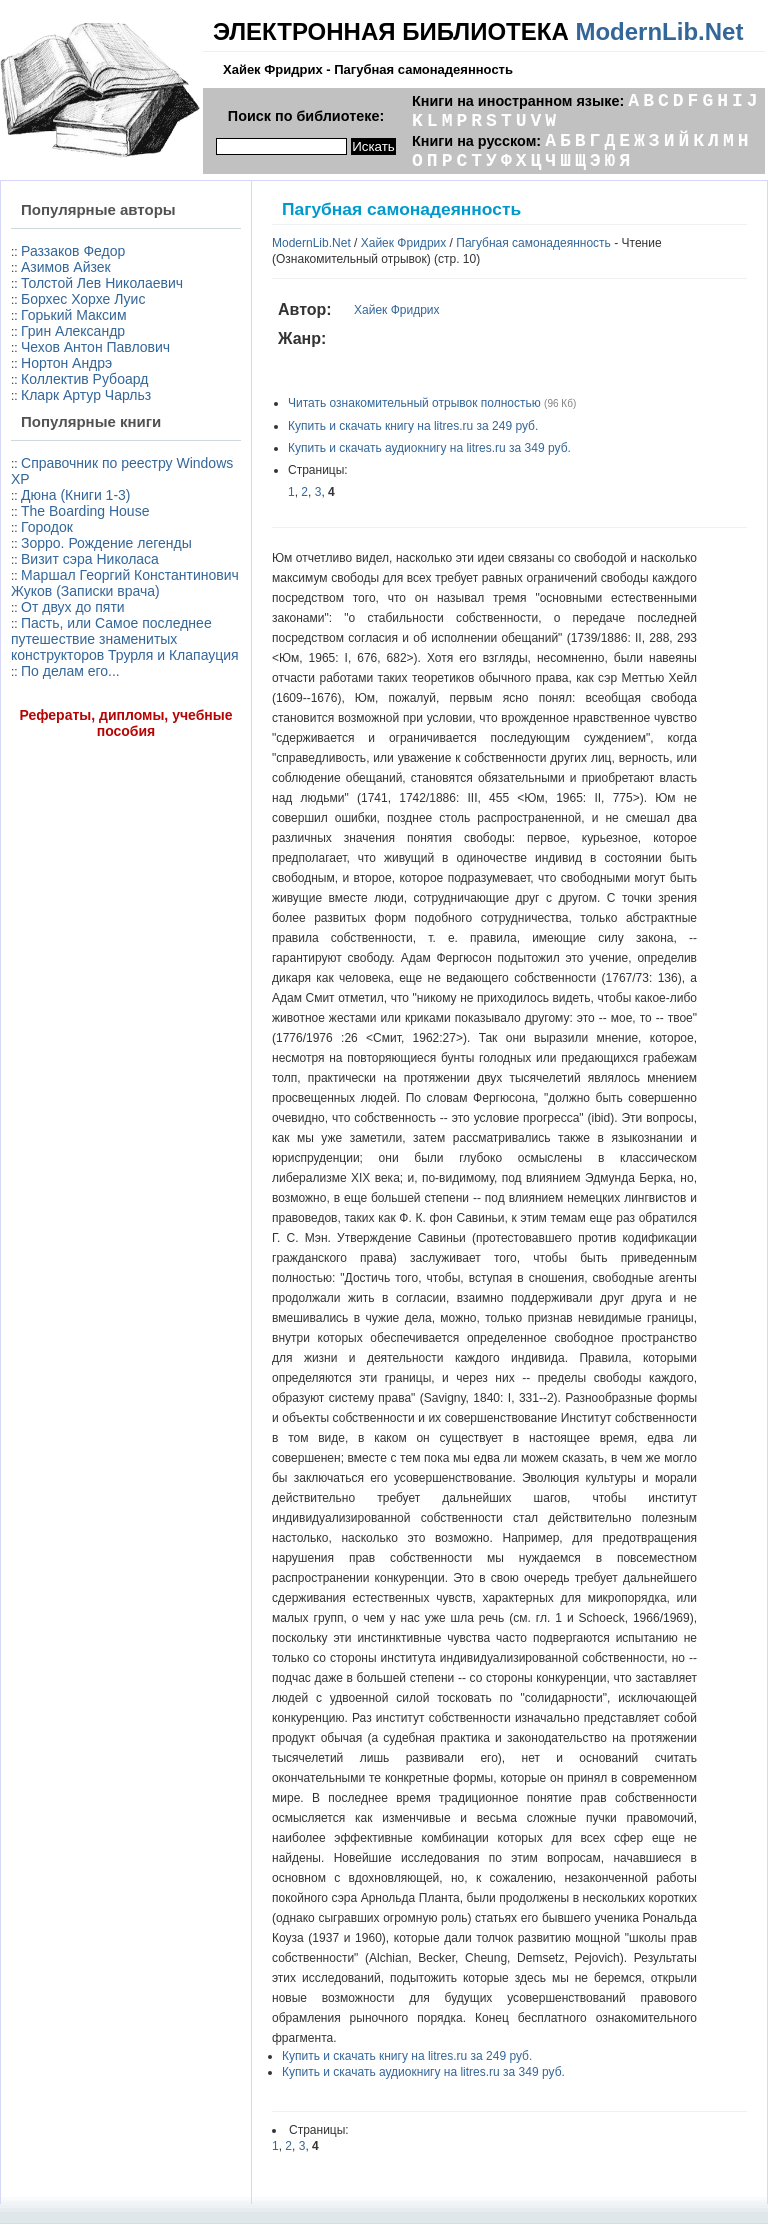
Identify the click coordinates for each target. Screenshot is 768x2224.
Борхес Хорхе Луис (83, 299)
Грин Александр (73, 331)
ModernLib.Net (659, 31)
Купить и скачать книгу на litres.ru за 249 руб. (413, 426)
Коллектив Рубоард (84, 379)
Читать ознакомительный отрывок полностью (414, 403)
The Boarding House (85, 511)
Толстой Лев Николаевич (102, 283)
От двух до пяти (73, 607)
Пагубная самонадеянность (533, 243)
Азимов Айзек (66, 267)
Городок (47, 527)
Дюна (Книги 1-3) (75, 495)
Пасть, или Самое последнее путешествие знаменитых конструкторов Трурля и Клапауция (125, 639)
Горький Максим (74, 315)
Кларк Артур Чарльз (86, 395)
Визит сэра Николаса (90, 559)
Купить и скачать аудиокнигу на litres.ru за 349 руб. (429, 448)
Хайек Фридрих (404, 243)
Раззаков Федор (73, 251)
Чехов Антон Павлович (95, 347)
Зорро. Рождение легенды (106, 543)
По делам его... (70, 671)
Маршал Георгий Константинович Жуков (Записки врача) (125, 583)
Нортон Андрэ (66, 363)
